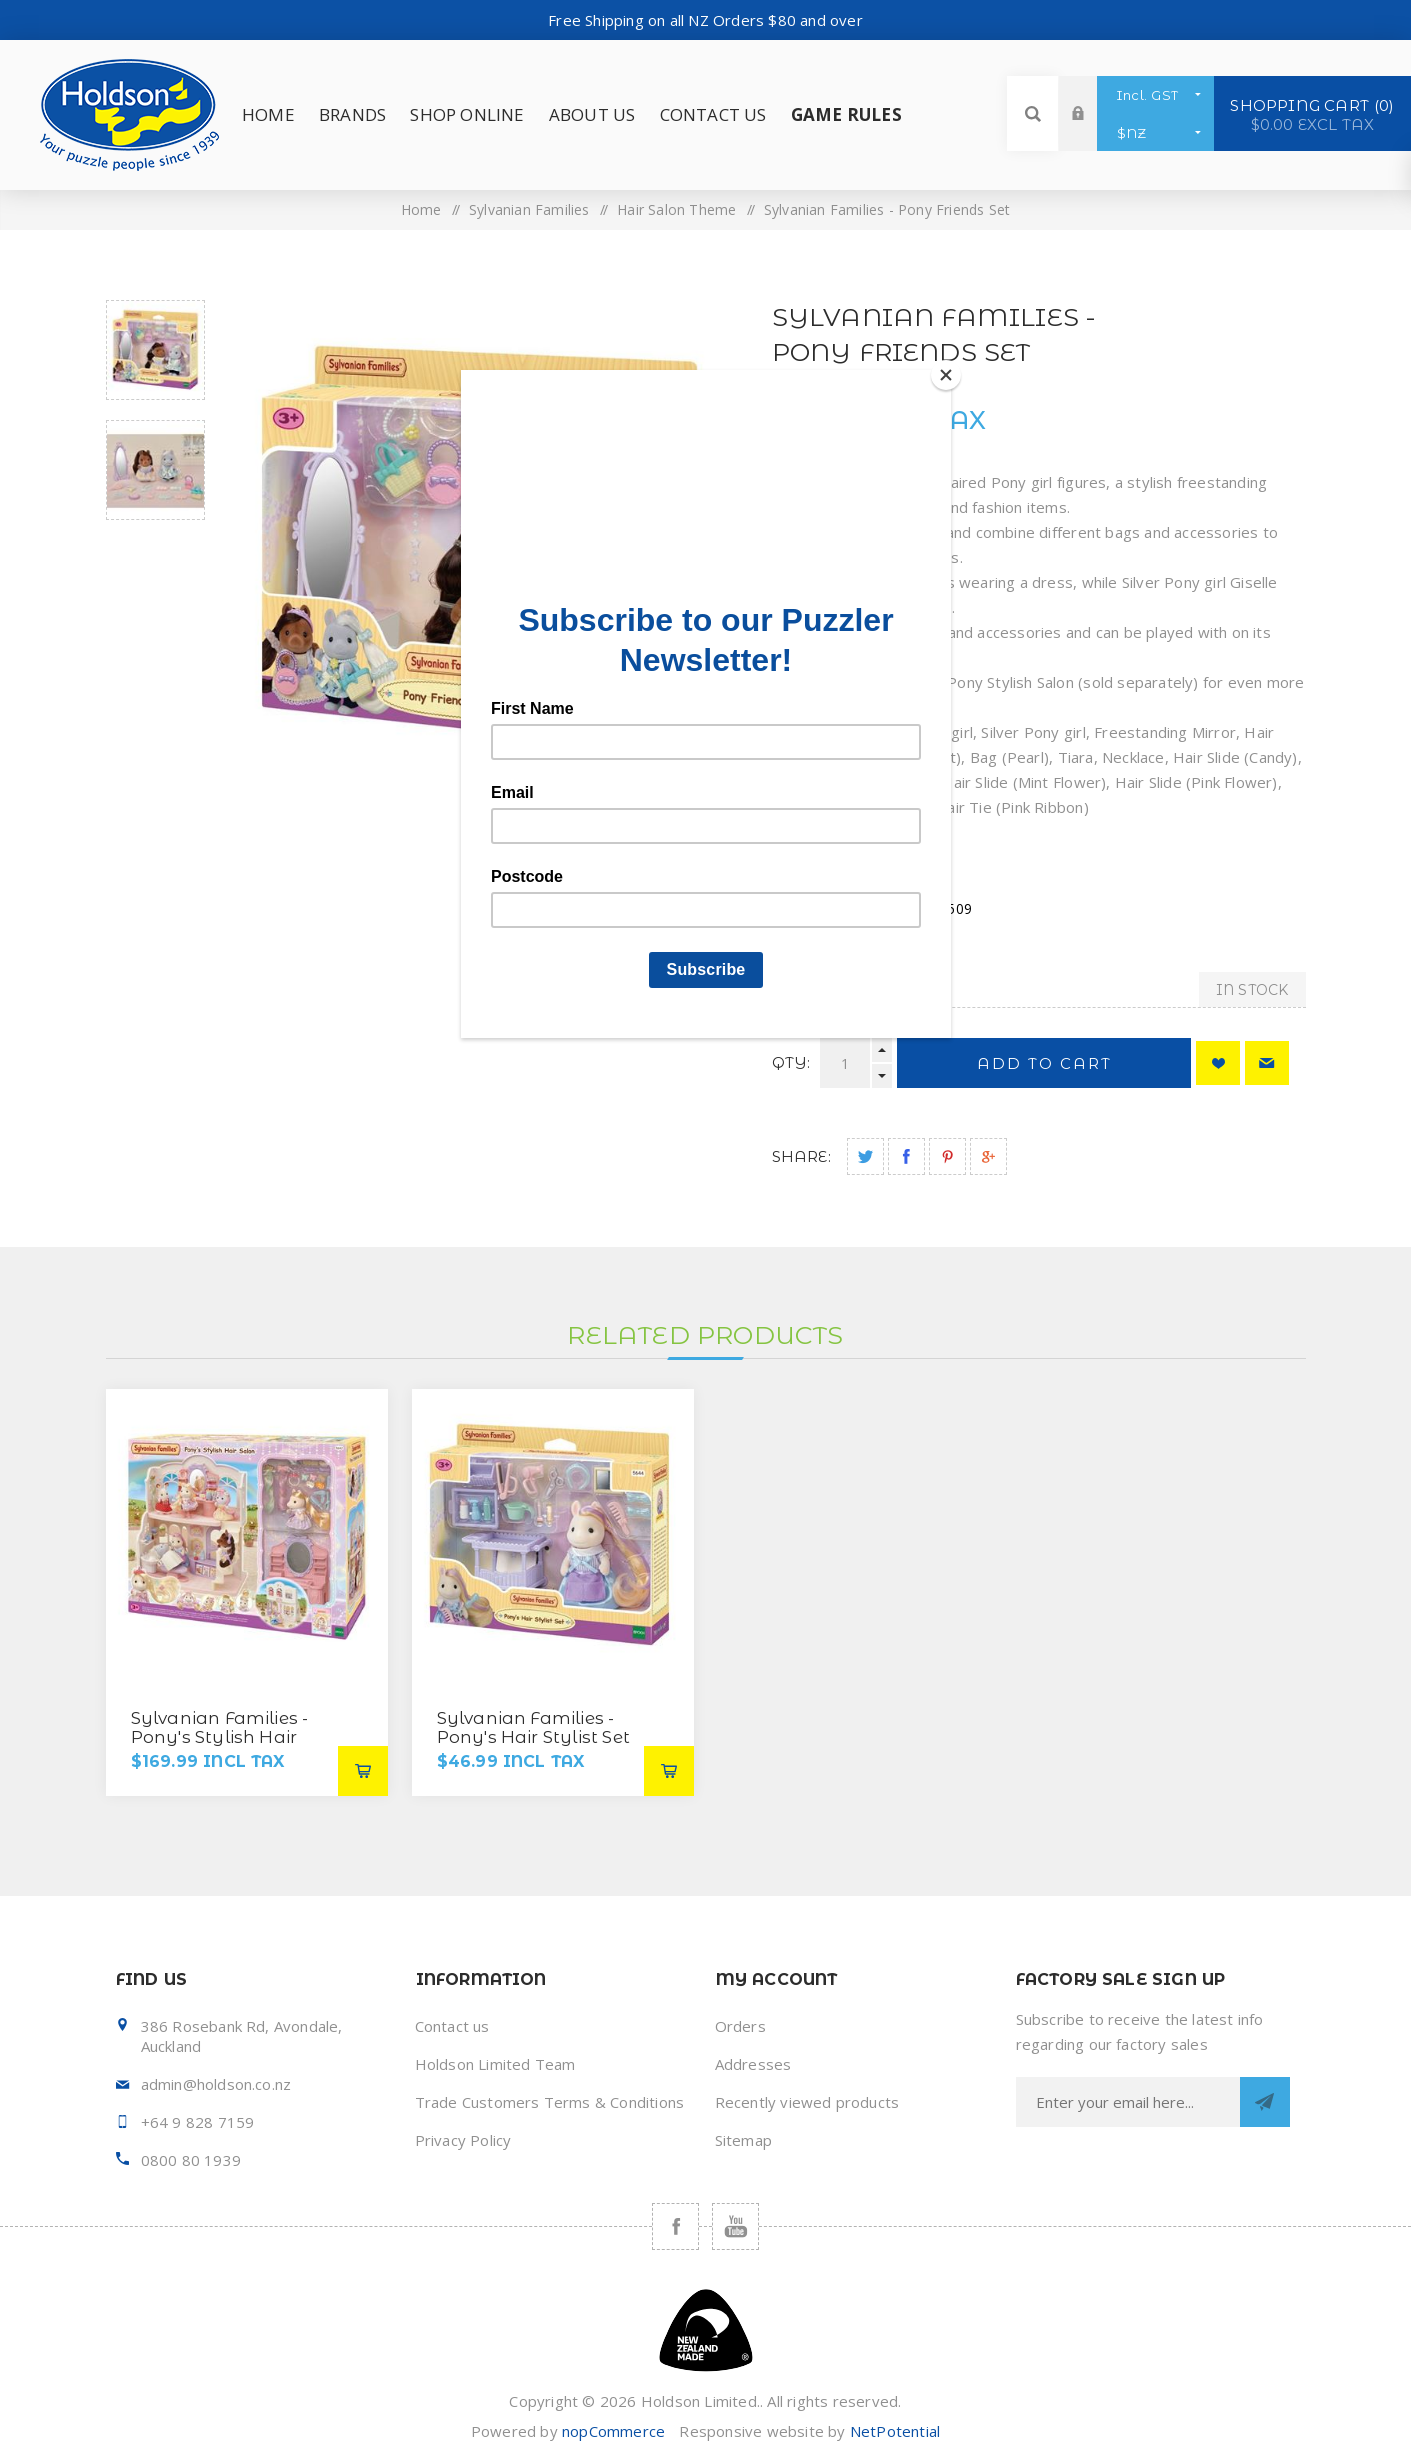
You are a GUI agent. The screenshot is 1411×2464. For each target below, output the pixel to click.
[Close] (946, 375)
